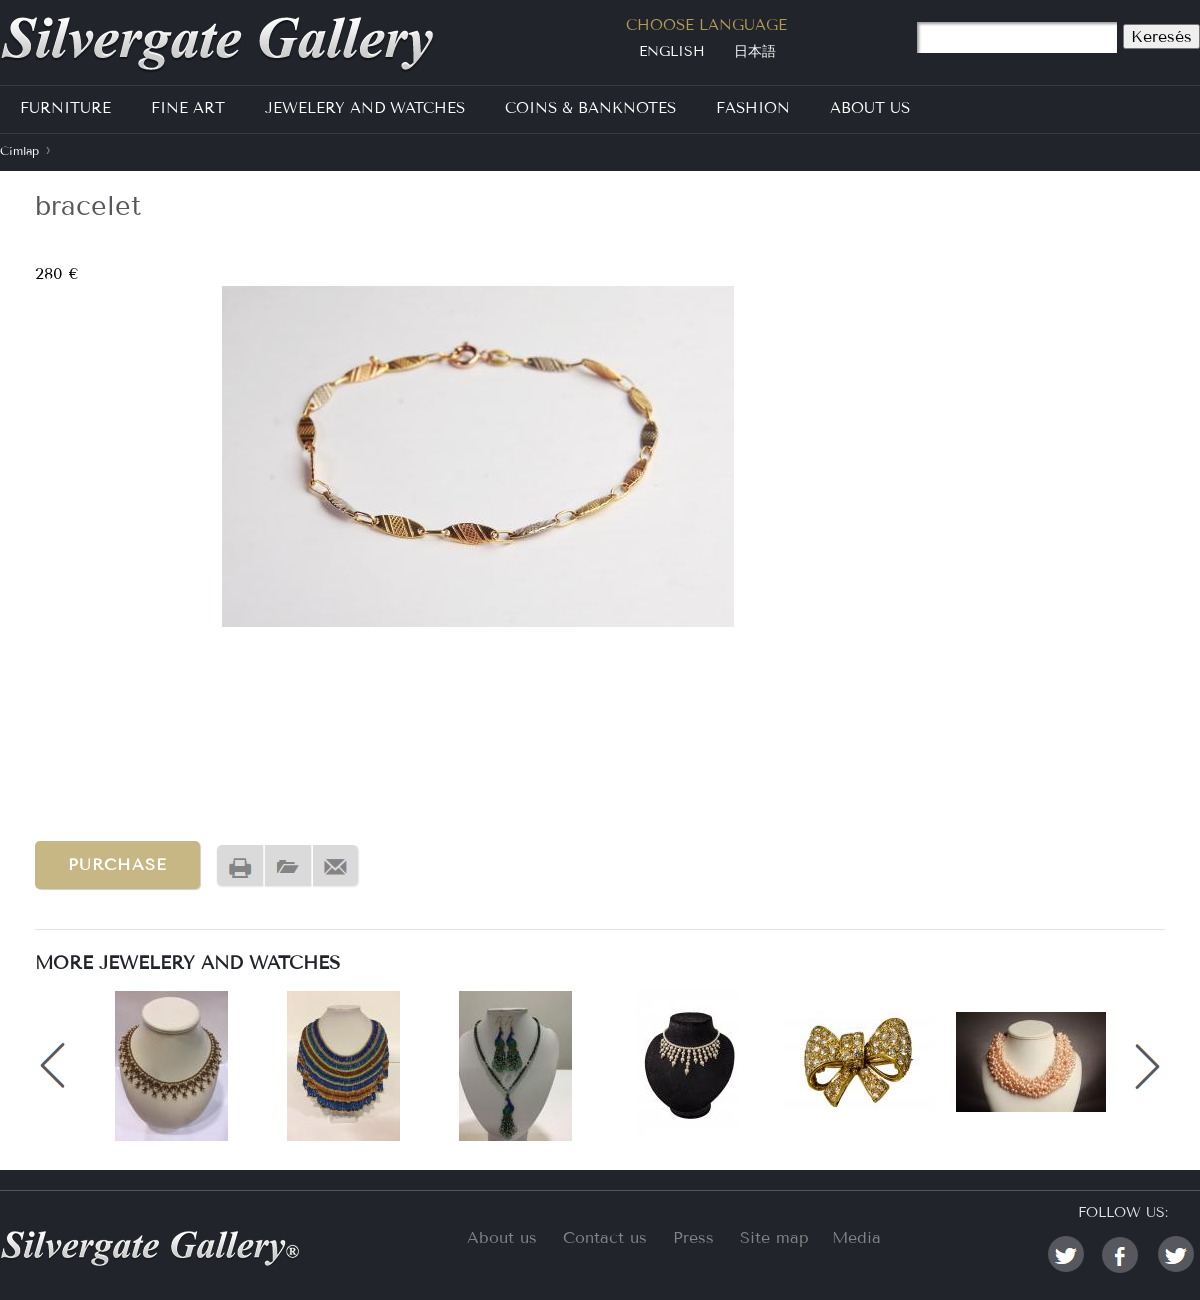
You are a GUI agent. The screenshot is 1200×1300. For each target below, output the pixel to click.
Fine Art (188, 108)
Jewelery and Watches (365, 108)
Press (693, 1237)
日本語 (755, 51)
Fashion (753, 108)
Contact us (605, 1237)
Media (856, 1237)
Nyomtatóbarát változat (240, 866)
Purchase (117, 864)
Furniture (65, 108)
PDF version (288, 866)
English (672, 51)
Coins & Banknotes (590, 108)
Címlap (19, 150)
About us (502, 1237)
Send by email (336, 866)
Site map (774, 1237)
